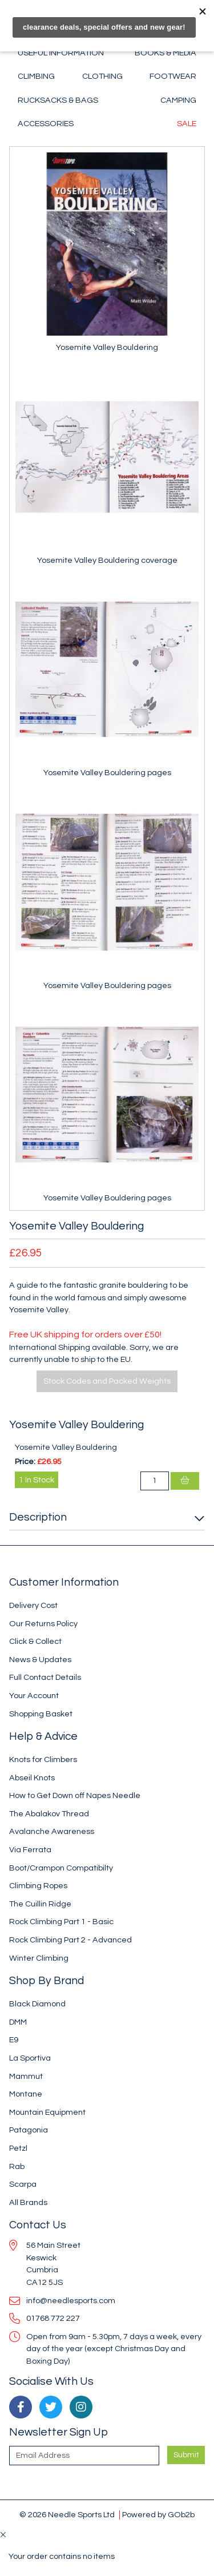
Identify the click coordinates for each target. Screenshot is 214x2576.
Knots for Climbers (43, 1759)
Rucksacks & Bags (58, 100)
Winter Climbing (38, 1958)
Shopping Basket (40, 1714)
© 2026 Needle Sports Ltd (67, 2514)
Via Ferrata (30, 1849)
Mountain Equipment (47, 2112)
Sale (186, 123)
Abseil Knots (32, 1777)
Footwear (173, 76)
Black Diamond (37, 2003)
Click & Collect (35, 1641)
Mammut (26, 2076)
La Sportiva (30, 2058)
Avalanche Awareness (51, 1831)
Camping (178, 100)
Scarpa (23, 2184)
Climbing (36, 76)
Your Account (34, 1695)
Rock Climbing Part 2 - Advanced (70, 1940)
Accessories (46, 123)
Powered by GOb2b (158, 2514)
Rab (17, 2166)
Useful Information (61, 53)
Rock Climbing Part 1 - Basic (61, 1921)
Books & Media (165, 53)
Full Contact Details (45, 1677)
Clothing (102, 76)
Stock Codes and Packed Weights (107, 1381)
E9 (13, 2039)
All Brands (28, 2202)
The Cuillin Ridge (40, 1904)
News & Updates (40, 1659)
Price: (25, 1461)
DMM (18, 2022)
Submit (186, 2455)
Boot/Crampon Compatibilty (61, 1868)
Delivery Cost (33, 1605)
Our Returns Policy (43, 1623)
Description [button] (38, 1517)
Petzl (18, 2148)
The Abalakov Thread (49, 1813)
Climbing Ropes (38, 1885)
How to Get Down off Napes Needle (74, 1795)
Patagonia (28, 2130)
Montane (25, 2094)
